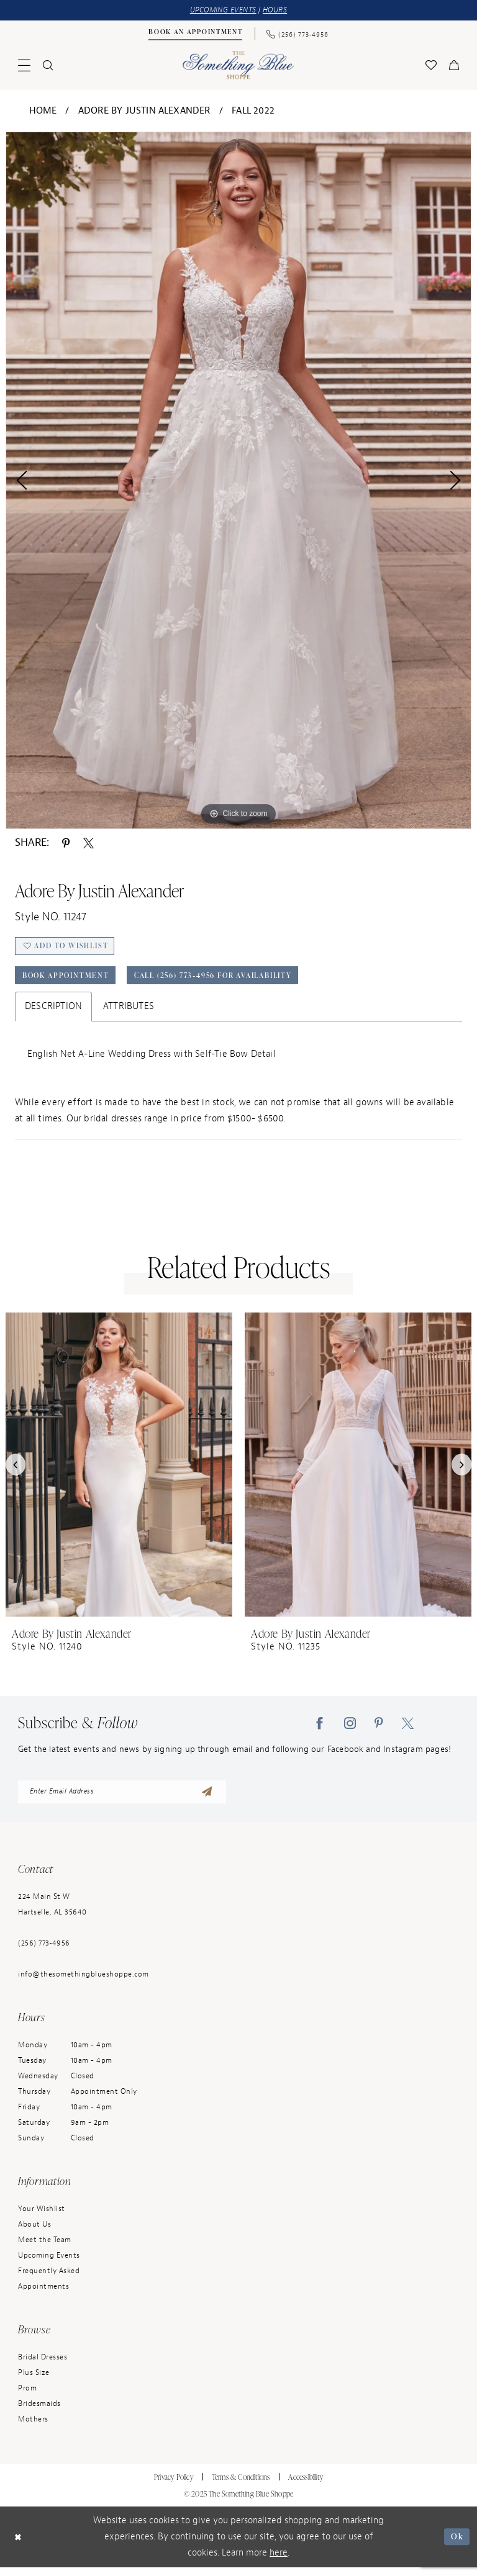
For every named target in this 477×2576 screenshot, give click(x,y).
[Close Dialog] (19, 2546)
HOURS (279, 11)
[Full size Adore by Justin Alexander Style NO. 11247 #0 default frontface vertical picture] (238, 481)
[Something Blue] (238, 66)
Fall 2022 (253, 111)
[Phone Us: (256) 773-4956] (297, 34)
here (279, 2561)
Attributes (128, 1013)
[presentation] (119, 1471)
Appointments (43, 2295)
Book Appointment (71, 981)
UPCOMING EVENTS (221, 11)
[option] (238, 481)
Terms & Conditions (241, 2485)
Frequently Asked (49, 2279)
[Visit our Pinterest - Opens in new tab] (379, 1730)
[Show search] (48, 66)
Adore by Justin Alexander (144, 111)
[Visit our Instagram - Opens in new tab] (350, 1730)
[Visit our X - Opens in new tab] (407, 1730)
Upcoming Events (49, 2264)
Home (43, 111)
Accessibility (305, 2485)
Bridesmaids (39, 2412)
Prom (27, 2397)
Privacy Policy (173, 2485)
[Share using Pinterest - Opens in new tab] (65, 843)
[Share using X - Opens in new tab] (88, 843)
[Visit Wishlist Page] (431, 66)
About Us (34, 2233)
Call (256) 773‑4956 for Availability (236, 981)
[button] (24, 66)
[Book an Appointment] (196, 34)
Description (53, 1013)
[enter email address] (122, 1799)
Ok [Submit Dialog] (456, 2545)
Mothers (33, 2428)
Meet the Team (44, 2248)
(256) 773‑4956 (44, 1952)
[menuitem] (196, 35)
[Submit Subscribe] (206, 1799)
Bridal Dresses (42, 2366)
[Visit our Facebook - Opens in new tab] (319, 1730)
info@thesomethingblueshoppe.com (83, 1983)
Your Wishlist (41, 2217)
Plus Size (34, 2381)
